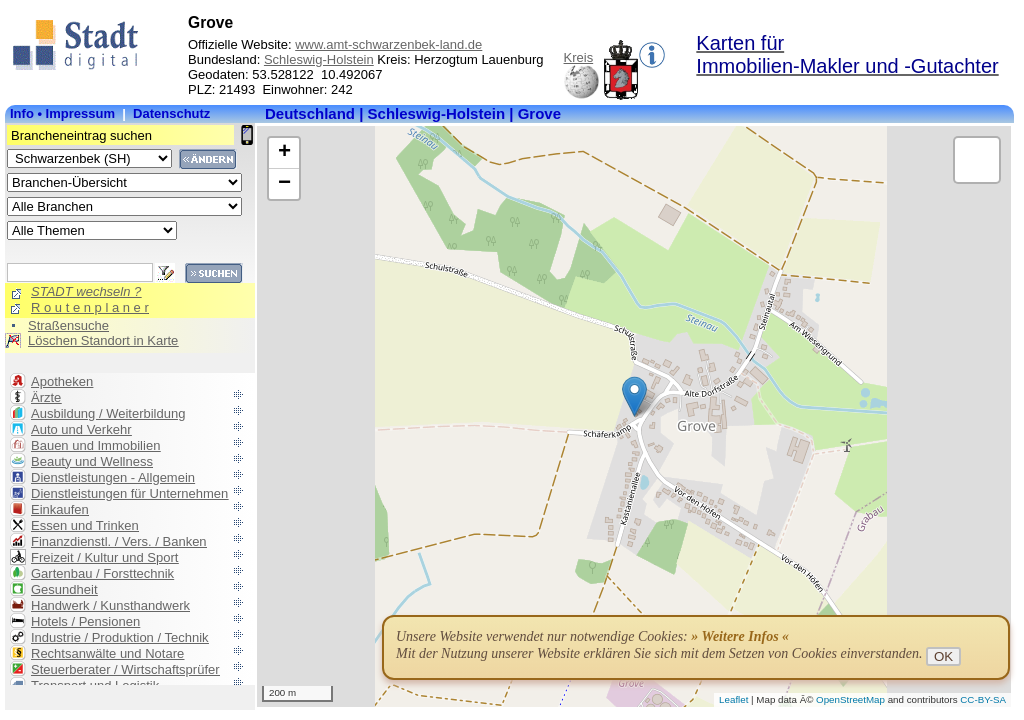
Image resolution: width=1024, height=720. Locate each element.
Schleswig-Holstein (319, 59)
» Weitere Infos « (740, 636)
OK (943, 656)
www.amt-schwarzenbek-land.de (388, 44)
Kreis (579, 57)
